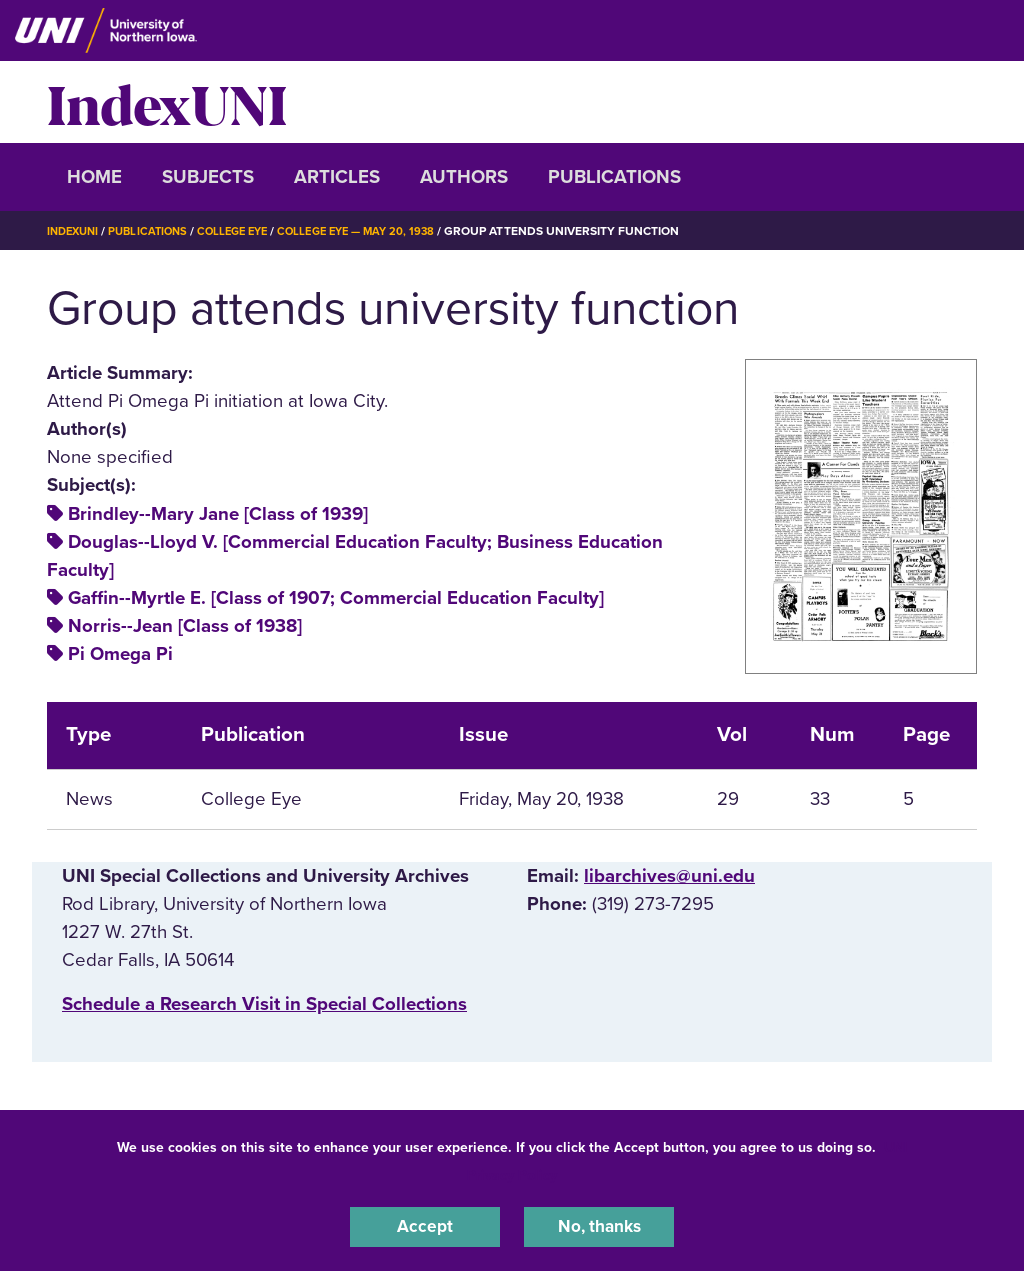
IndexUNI (167, 102)
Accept (425, 1225)
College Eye (246, 231)
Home (94, 177)
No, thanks (599, 1225)
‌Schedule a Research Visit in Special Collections (264, 1004)
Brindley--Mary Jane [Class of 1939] (218, 514)
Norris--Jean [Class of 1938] (185, 626)
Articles (337, 177)
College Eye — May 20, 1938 (379, 231)
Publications (614, 177)
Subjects (208, 177)
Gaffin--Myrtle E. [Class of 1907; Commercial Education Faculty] (336, 598)
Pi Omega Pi (120, 654)
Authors (464, 177)
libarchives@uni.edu (669, 876)
